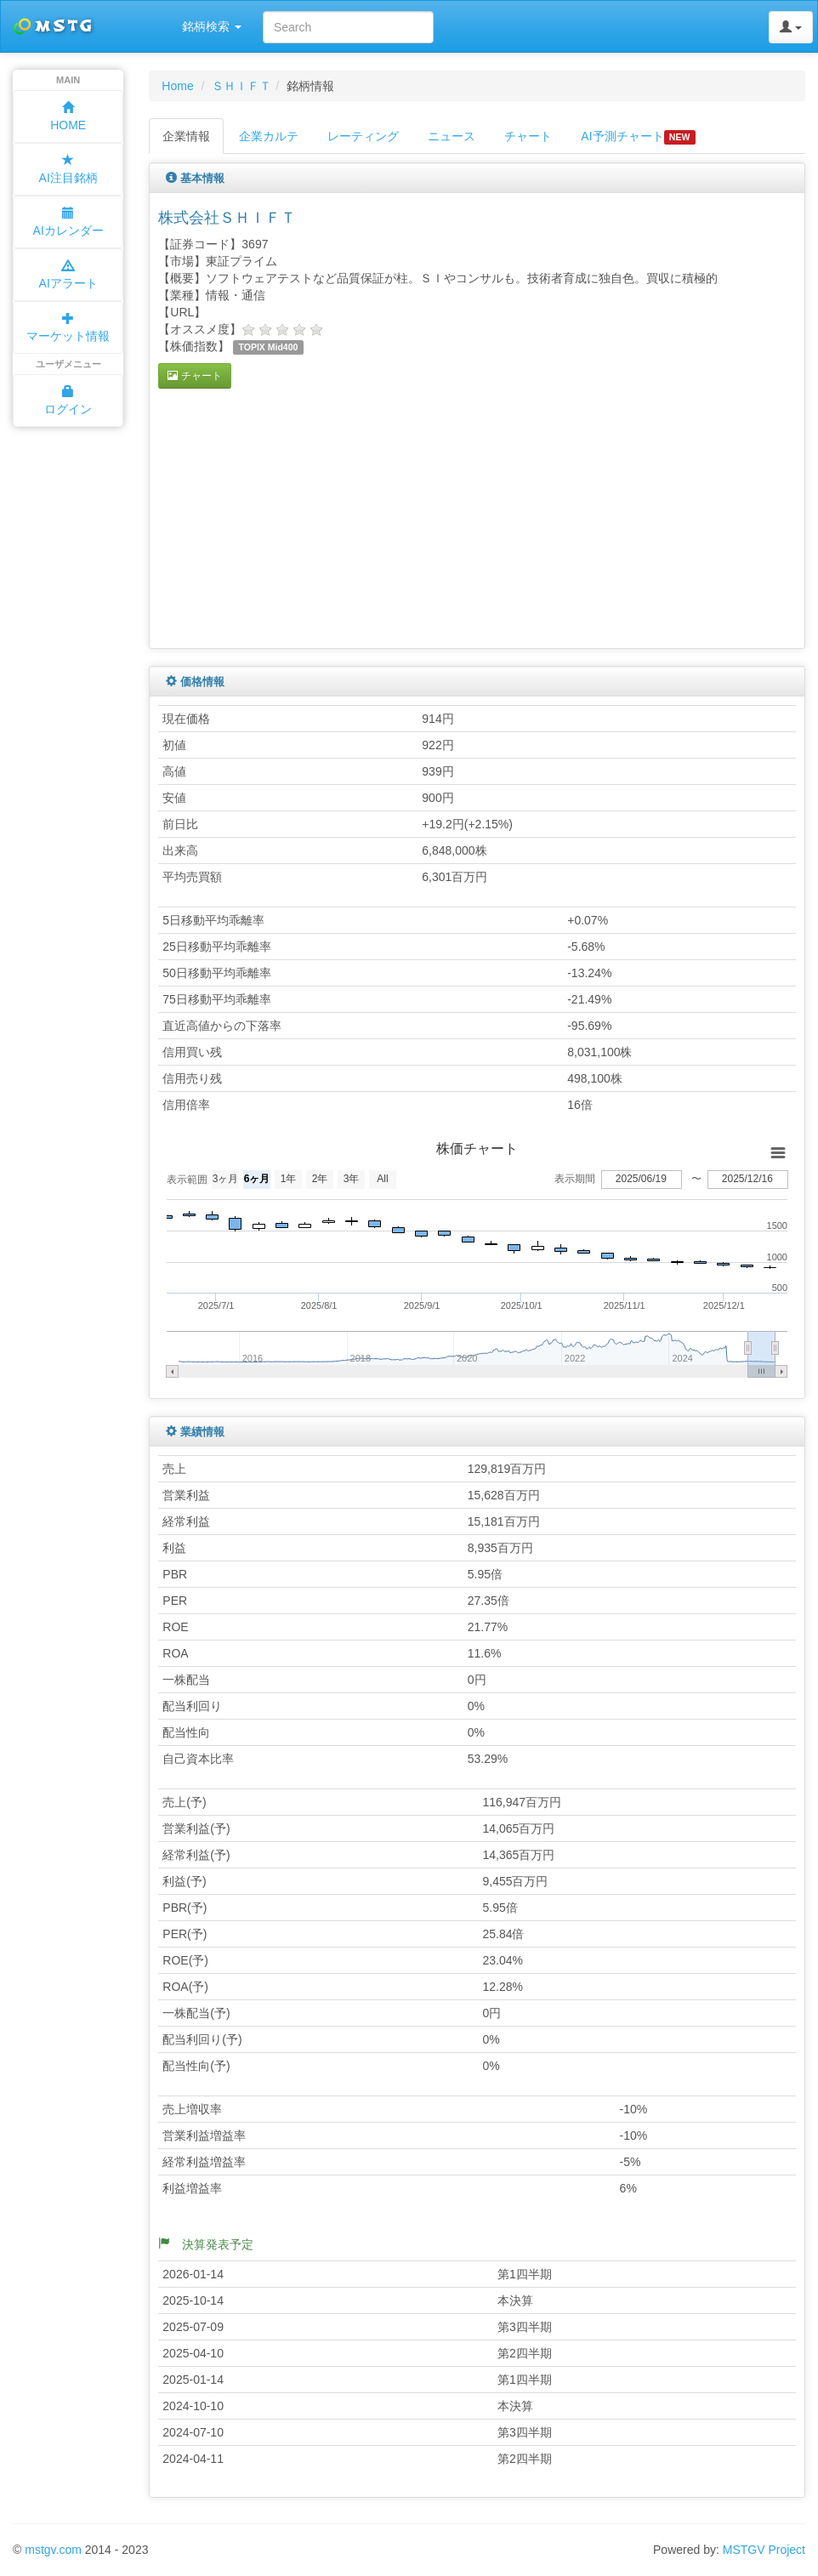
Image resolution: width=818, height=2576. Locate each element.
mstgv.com (53, 2549)
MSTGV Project (764, 2549)
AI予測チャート (638, 137)
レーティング (363, 136)
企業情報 (186, 136)
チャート (528, 136)
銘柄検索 (211, 26)
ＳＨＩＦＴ (241, 86)
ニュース (451, 136)
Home (177, 86)
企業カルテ (268, 136)
